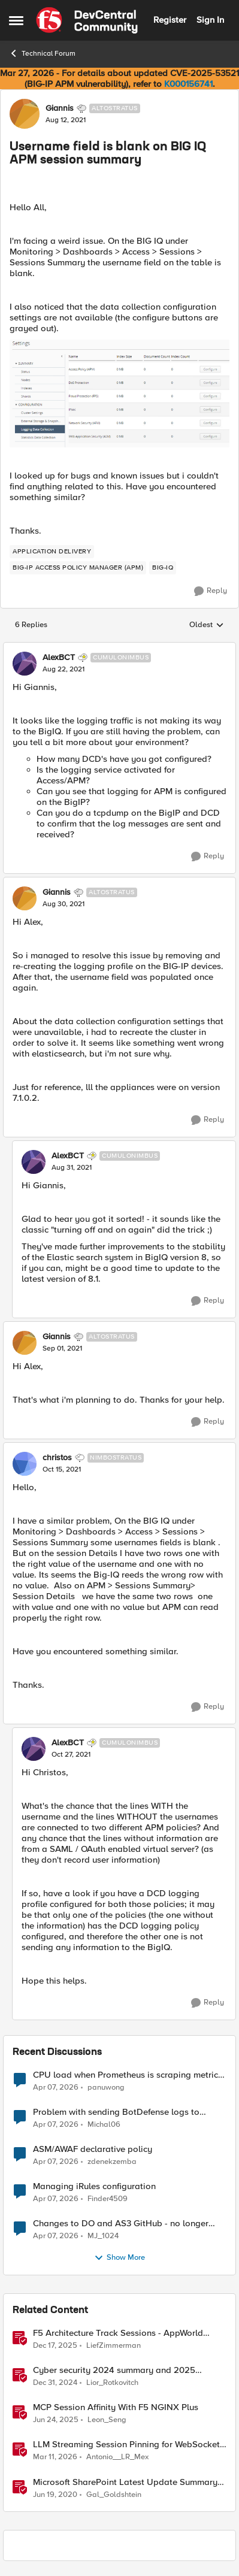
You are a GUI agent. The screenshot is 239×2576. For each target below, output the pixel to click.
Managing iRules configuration (94, 2186)
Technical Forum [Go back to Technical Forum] (42, 53)
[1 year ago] (55, 2383)
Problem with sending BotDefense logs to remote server (116, 2112)
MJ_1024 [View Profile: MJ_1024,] (103, 2236)
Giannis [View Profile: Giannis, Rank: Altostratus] (60, 108)
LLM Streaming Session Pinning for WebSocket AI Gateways (126, 2444)
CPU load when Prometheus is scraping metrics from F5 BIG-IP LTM (127, 2075)
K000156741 (188, 83)
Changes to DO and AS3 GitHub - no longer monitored (120, 2223)
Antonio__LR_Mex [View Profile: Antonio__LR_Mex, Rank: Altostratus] (117, 2457)
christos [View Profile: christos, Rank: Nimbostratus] (57, 1458)
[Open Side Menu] (16, 20)
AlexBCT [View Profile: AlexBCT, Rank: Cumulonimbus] (59, 657)
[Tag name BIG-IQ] (162, 567)
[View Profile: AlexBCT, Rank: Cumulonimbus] (25, 664)
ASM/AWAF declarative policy (92, 2149)
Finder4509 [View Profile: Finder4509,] (107, 2198)
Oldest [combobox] (206, 625)
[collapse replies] (119, 648)
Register (169, 19)
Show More (119, 2258)
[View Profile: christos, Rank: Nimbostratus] (25, 1464)
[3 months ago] (55, 2088)
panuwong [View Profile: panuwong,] (106, 2087)
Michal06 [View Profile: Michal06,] (103, 2124)
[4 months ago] (55, 2457)
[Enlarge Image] (119, 393)
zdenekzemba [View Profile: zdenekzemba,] (112, 2161)
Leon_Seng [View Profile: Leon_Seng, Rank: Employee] (106, 2419)
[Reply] (210, 591)
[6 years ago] (55, 2494)
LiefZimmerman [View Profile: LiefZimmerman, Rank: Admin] (113, 2345)
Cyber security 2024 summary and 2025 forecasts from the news (114, 2370)
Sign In (210, 19)
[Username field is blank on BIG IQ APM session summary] (63, 669)
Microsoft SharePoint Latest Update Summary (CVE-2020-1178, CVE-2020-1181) (125, 2482)
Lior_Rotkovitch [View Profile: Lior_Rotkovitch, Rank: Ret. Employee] (112, 2382)
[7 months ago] (55, 2346)
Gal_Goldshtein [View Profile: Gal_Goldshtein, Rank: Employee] (113, 2494)
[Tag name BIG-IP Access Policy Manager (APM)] (78, 567)
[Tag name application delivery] (52, 551)
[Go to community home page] (86, 20)
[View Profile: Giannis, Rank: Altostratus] (25, 114)
